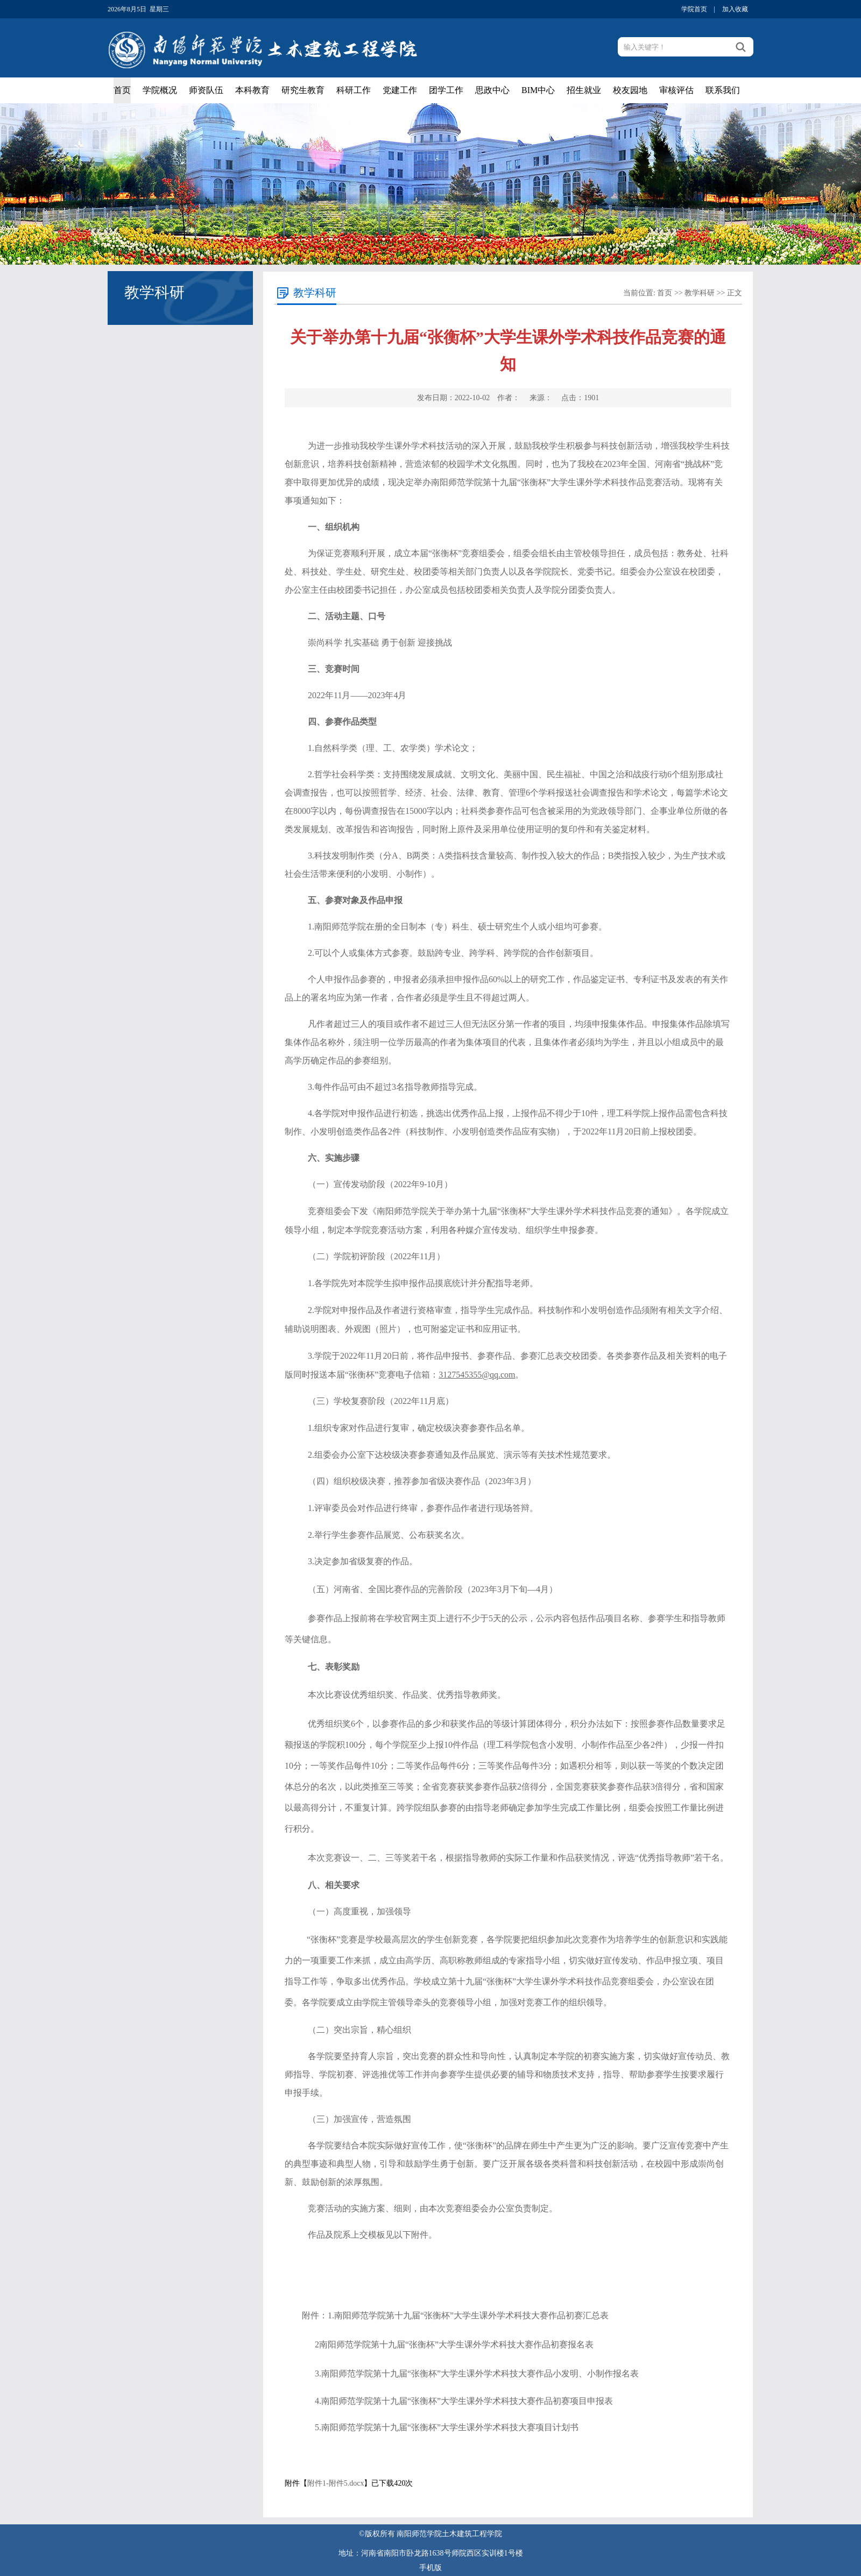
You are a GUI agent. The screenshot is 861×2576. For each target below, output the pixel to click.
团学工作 (446, 90)
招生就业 (584, 90)
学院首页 (694, 9)
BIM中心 (538, 90)
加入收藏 (735, 9)
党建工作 (400, 90)
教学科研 (699, 293)
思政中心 (492, 90)
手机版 (430, 2568)
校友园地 (630, 90)
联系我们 (722, 90)
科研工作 (353, 90)
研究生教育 (302, 90)
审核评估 (676, 90)
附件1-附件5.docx (335, 2483)
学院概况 (160, 90)
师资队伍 (206, 90)
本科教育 (252, 90)
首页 (122, 90)
